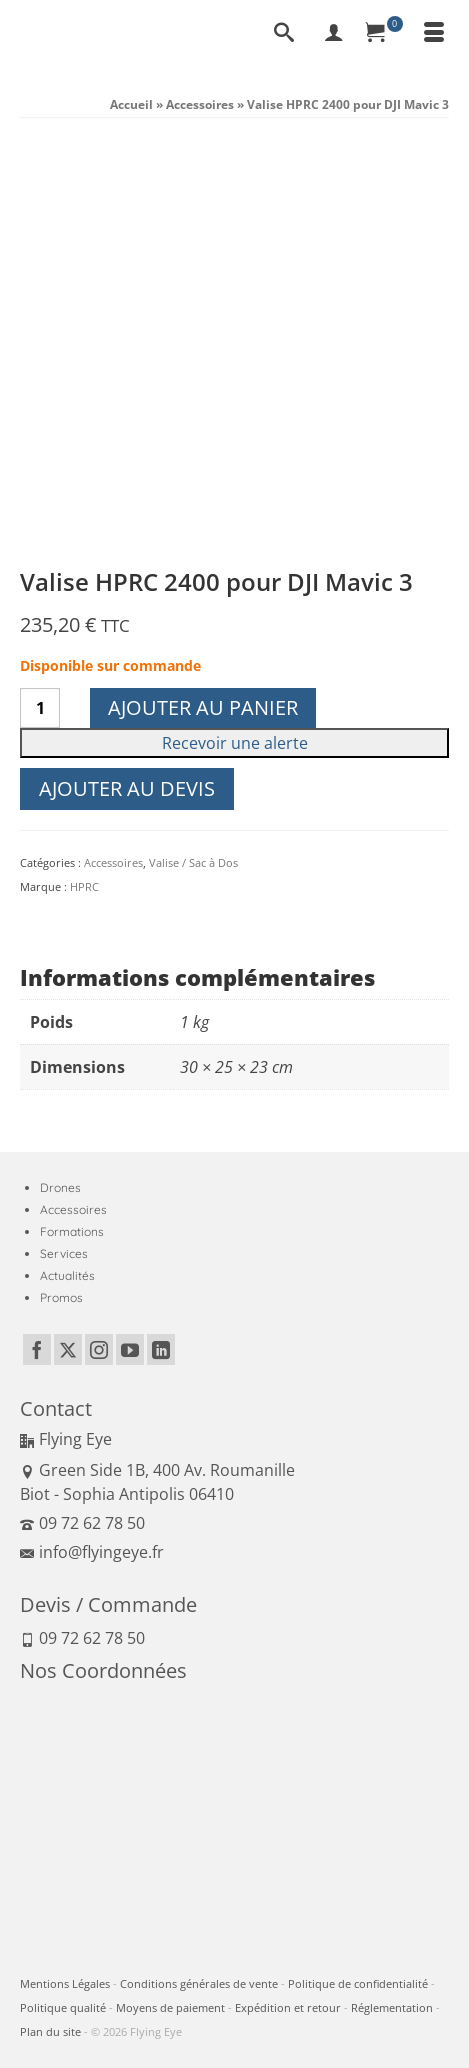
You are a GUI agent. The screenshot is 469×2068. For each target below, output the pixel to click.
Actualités (67, 1275)
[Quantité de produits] (40, 708)
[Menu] (434, 34)
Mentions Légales (65, 1983)
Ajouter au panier (203, 707)
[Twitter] (68, 1350)
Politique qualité (63, 2007)
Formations (72, 1231)
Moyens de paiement (170, 2007)
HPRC (84, 886)
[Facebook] (37, 1350)
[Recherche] (284, 34)
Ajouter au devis (127, 788)
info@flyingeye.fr (92, 1552)
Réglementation (392, 2007)
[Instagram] (99, 1350)
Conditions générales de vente (199, 1983)
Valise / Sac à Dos (193, 862)
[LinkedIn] (161, 1350)
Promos (61, 1297)
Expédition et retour (288, 2007)
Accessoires (113, 862)
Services (64, 1253)
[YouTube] (130, 1350)
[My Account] (334, 34)
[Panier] (384, 34)
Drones (60, 1187)
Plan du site (50, 2031)
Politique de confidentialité (358, 1983)
